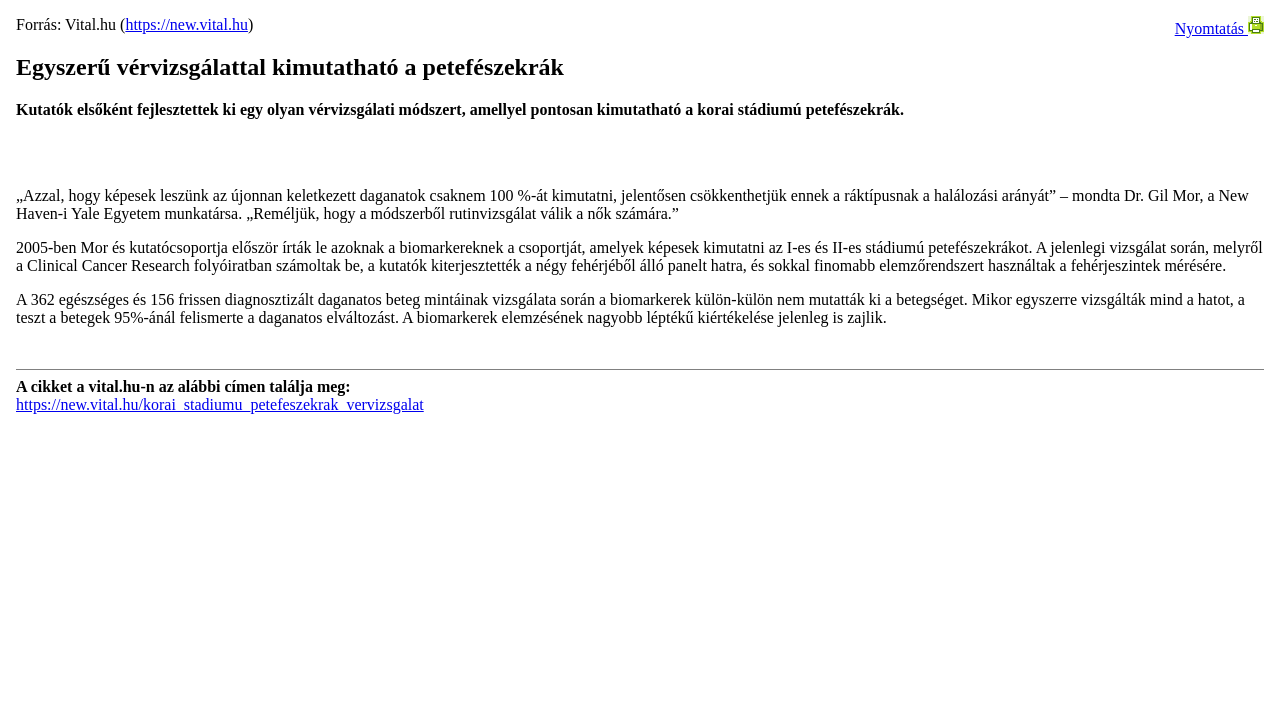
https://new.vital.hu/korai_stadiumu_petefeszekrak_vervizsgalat (220, 404)
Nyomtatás (1219, 28)
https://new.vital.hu (186, 24)
